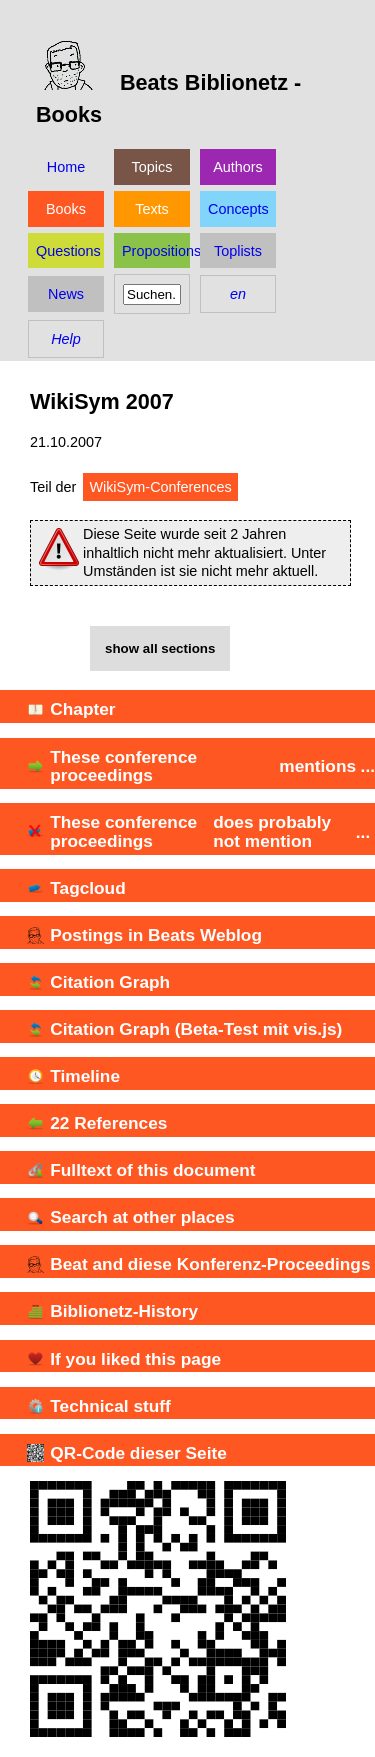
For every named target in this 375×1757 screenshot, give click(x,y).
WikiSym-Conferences (160, 487)
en (238, 294)
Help (66, 339)
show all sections (160, 648)
